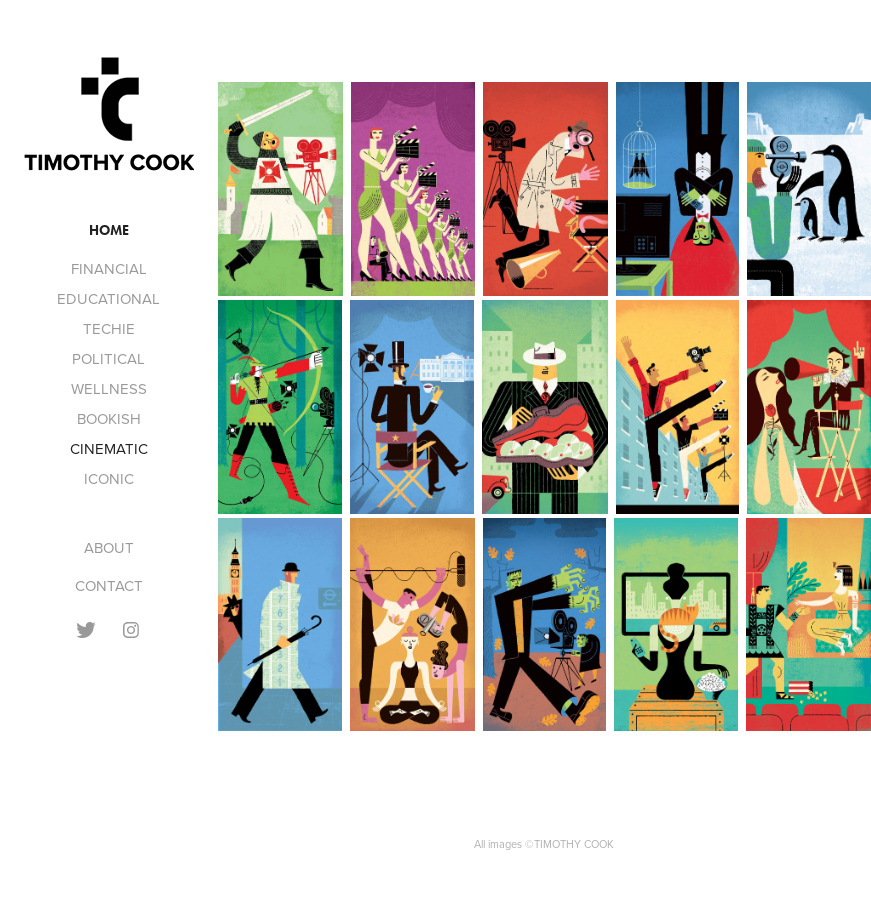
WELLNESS (109, 388)
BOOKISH (109, 418)
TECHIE (109, 328)
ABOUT (109, 547)
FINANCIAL (109, 268)
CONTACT (109, 585)
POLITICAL (108, 358)
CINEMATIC (109, 448)
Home (109, 230)
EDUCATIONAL (108, 298)
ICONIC (109, 478)
